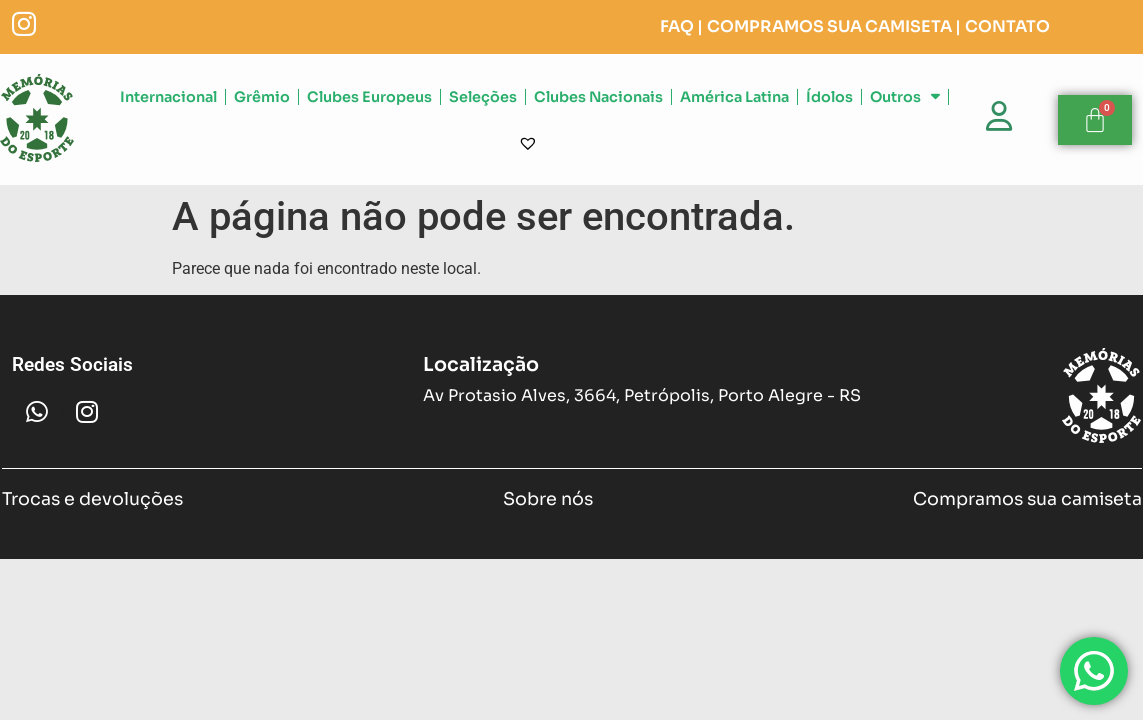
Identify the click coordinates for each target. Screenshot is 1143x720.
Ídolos (829, 99)
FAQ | (681, 28)
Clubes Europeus (369, 99)
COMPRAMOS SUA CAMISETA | (834, 28)
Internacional (168, 99)
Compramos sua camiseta (1027, 502)
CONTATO (1007, 28)
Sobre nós (548, 502)
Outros (905, 99)
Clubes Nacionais (598, 99)
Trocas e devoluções (92, 502)
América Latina (734, 99)
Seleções (483, 99)
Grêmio (262, 99)
